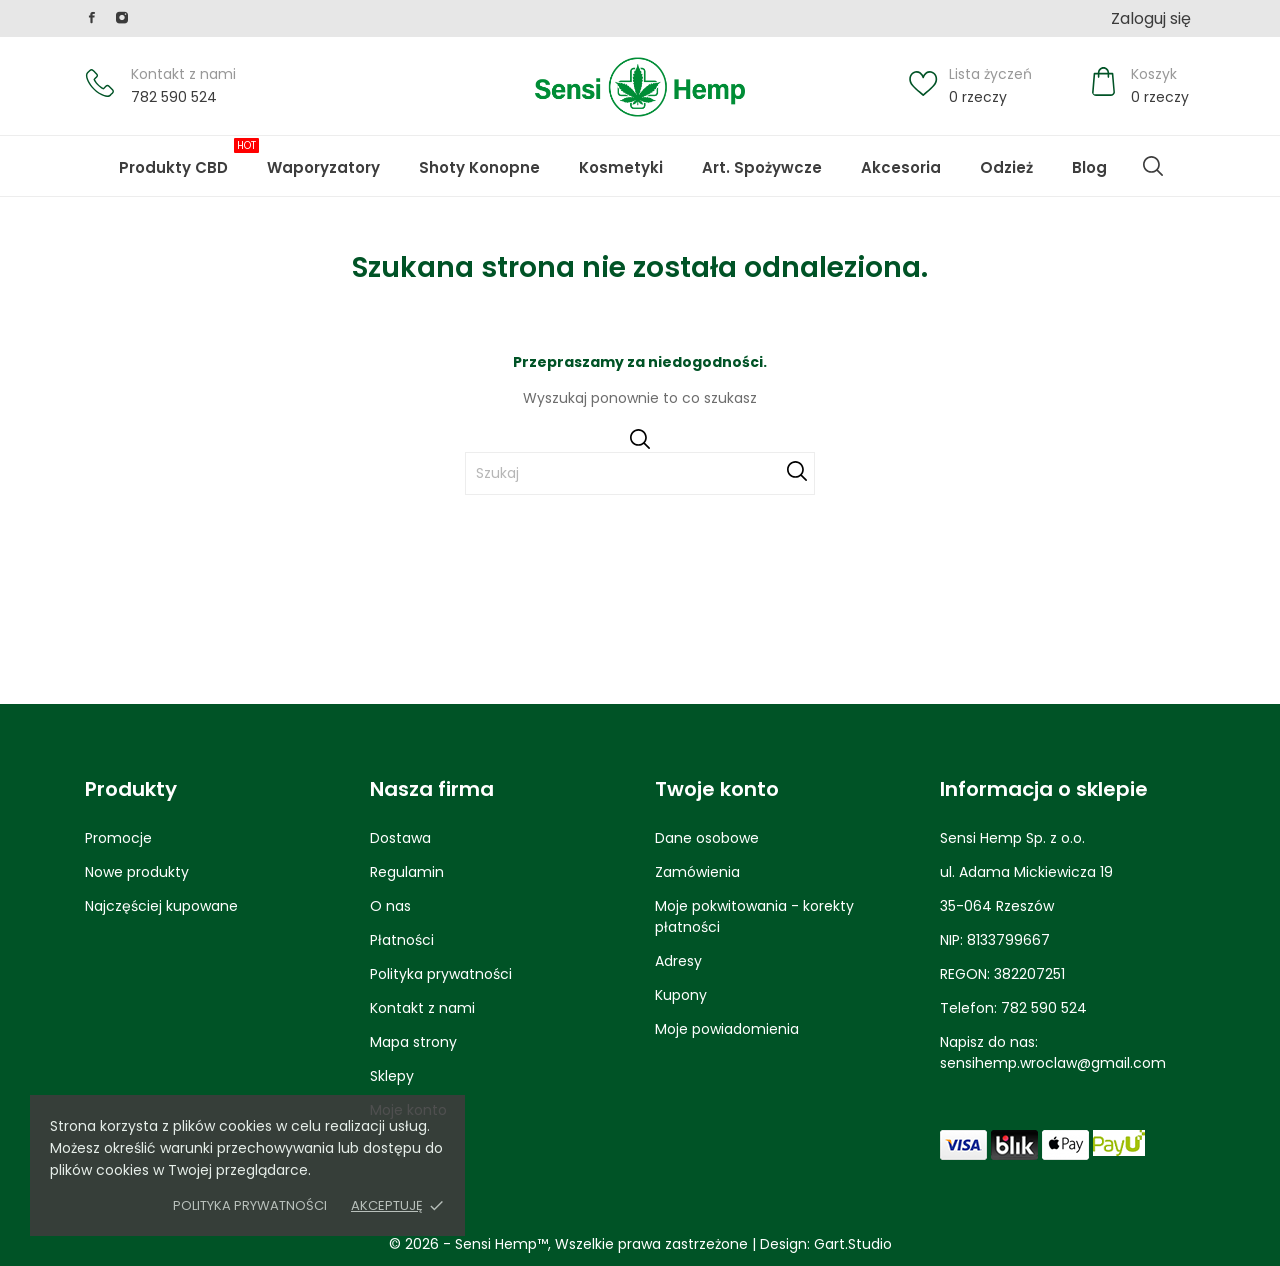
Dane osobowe (707, 838)
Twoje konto (717, 789)
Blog (1105, 158)
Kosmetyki (621, 167)
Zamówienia (697, 872)
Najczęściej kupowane (161, 906)
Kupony (681, 995)
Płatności (402, 940)
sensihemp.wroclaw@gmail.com (1053, 1063)
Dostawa (400, 838)
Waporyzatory (323, 167)
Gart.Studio (853, 1244)
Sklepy (392, 1076)
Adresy (678, 961)
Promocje (118, 838)
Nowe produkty (137, 872)
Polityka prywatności (250, 1205)
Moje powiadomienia (727, 1029)
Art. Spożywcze (762, 167)
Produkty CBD (189, 158)
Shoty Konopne (495, 158)
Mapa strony (413, 1042)
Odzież (1006, 167)
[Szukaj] (640, 473)
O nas (390, 906)
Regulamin (407, 872)
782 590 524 (174, 97)
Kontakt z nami (183, 74)
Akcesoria (901, 167)
